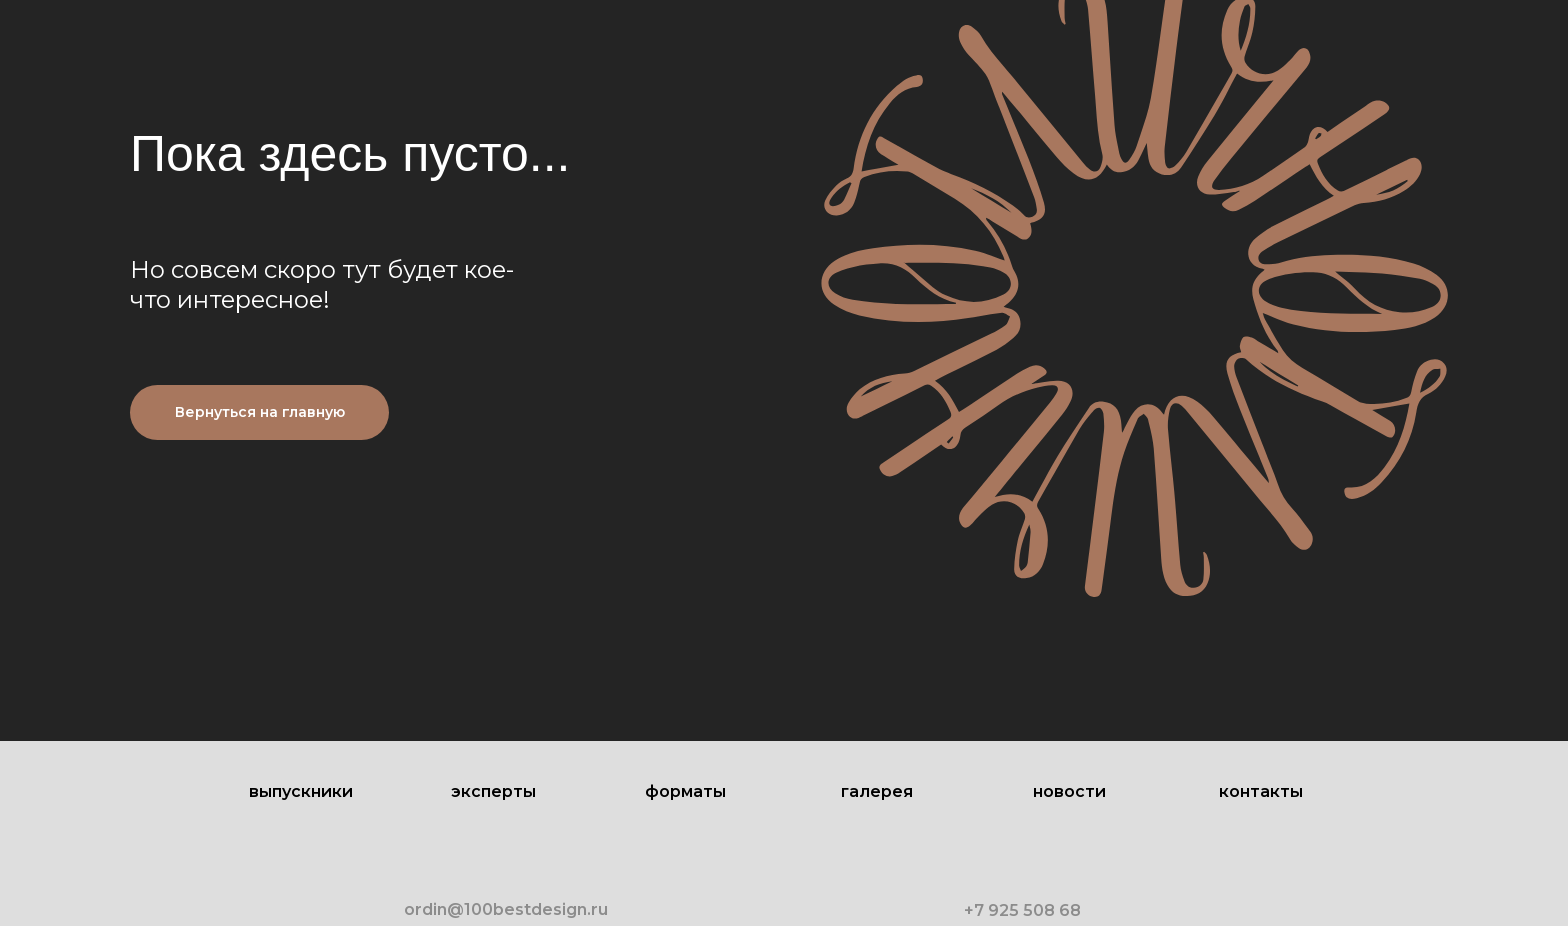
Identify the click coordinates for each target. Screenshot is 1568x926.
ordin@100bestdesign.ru (506, 909)
